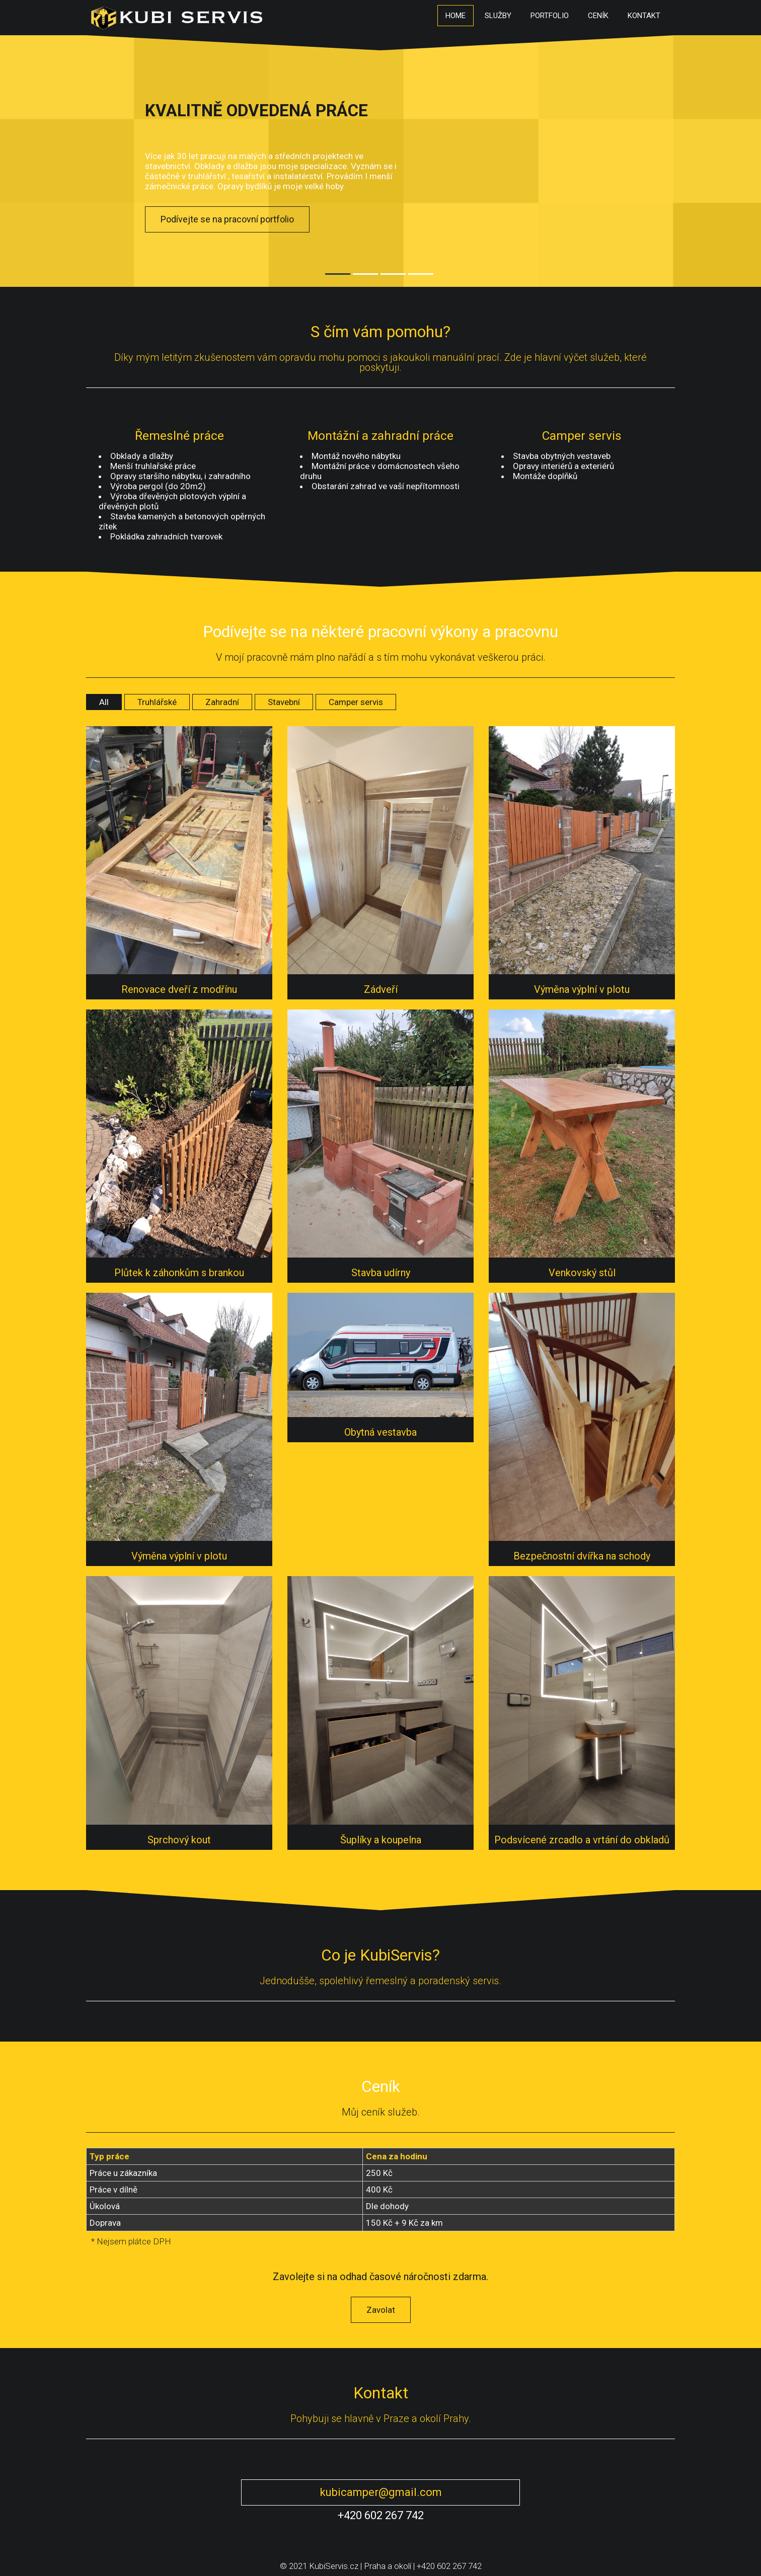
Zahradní (222, 702)
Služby (498, 15)
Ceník (598, 15)
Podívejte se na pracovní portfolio (227, 219)
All (104, 702)
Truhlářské (157, 702)
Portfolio (549, 15)
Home (455, 15)
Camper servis (356, 702)
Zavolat (380, 2310)
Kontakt (644, 15)
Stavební (284, 702)
